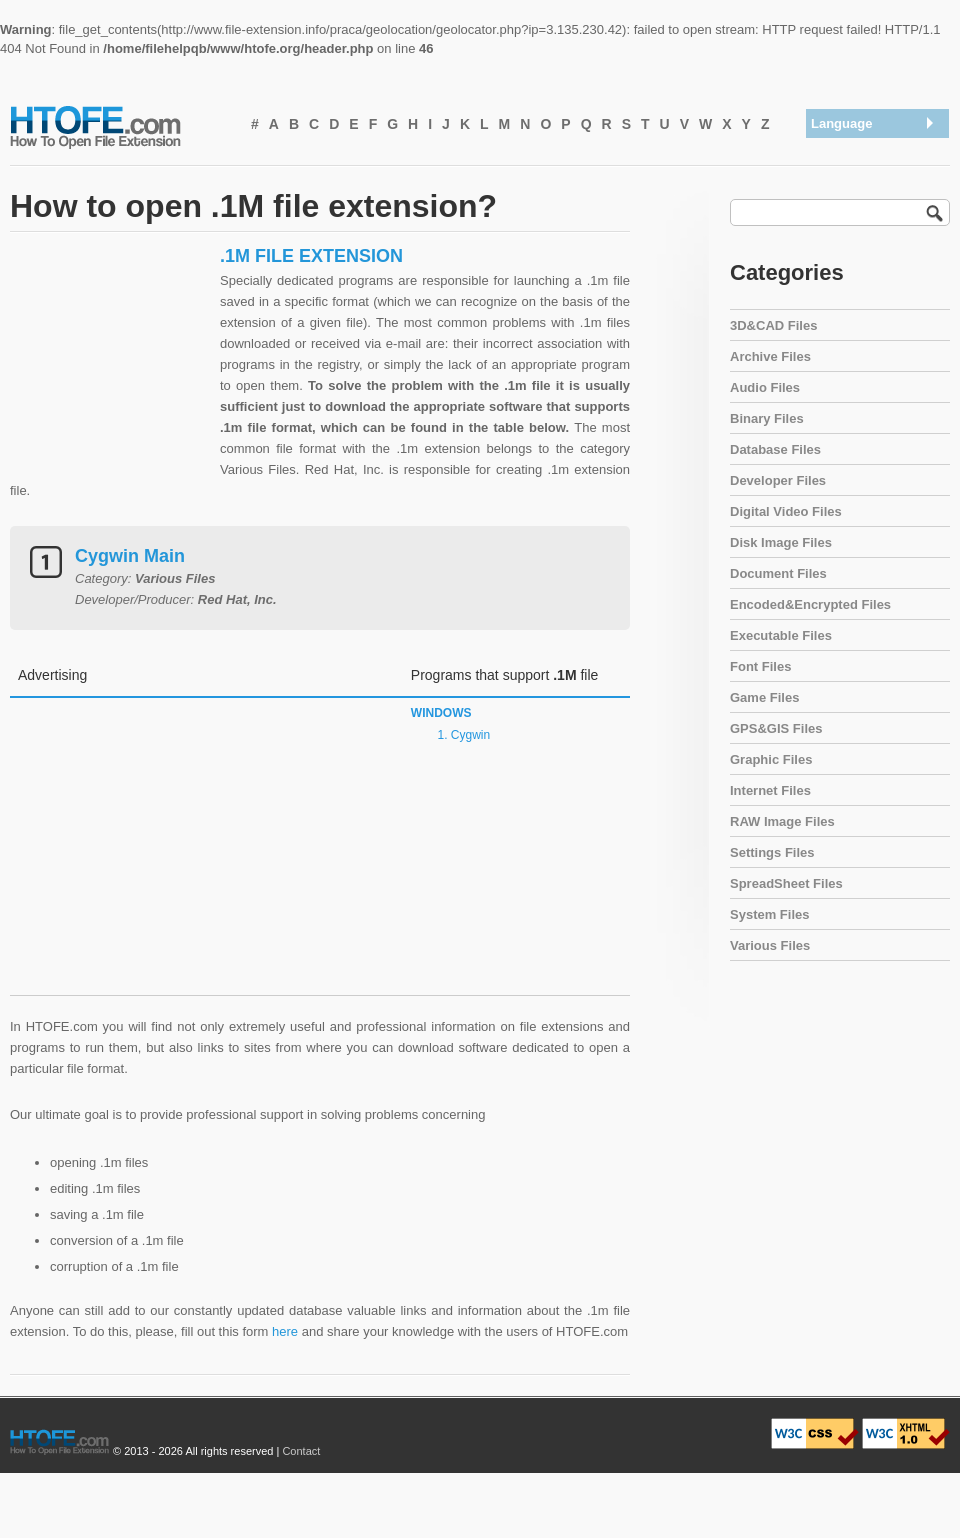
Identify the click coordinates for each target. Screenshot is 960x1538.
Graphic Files (771, 759)
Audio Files (765, 387)
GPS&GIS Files (776, 728)
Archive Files (770, 356)
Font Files (760, 666)
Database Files (775, 449)
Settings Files (772, 852)
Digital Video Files (786, 511)
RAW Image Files (782, 821)
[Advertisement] (110, 370)
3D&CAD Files (773, 325)
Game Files (764, 697)
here (285, 1331)
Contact (301, 1451)
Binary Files (767, 418)
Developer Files (778, 480)
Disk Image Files (781, 542)
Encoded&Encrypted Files (810, 604)
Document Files (778, 573)
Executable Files (781, 635)
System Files (770, 914)
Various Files (770, 945)
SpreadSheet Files (786, 883)
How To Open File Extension (118, 126)
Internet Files (770, 790)
